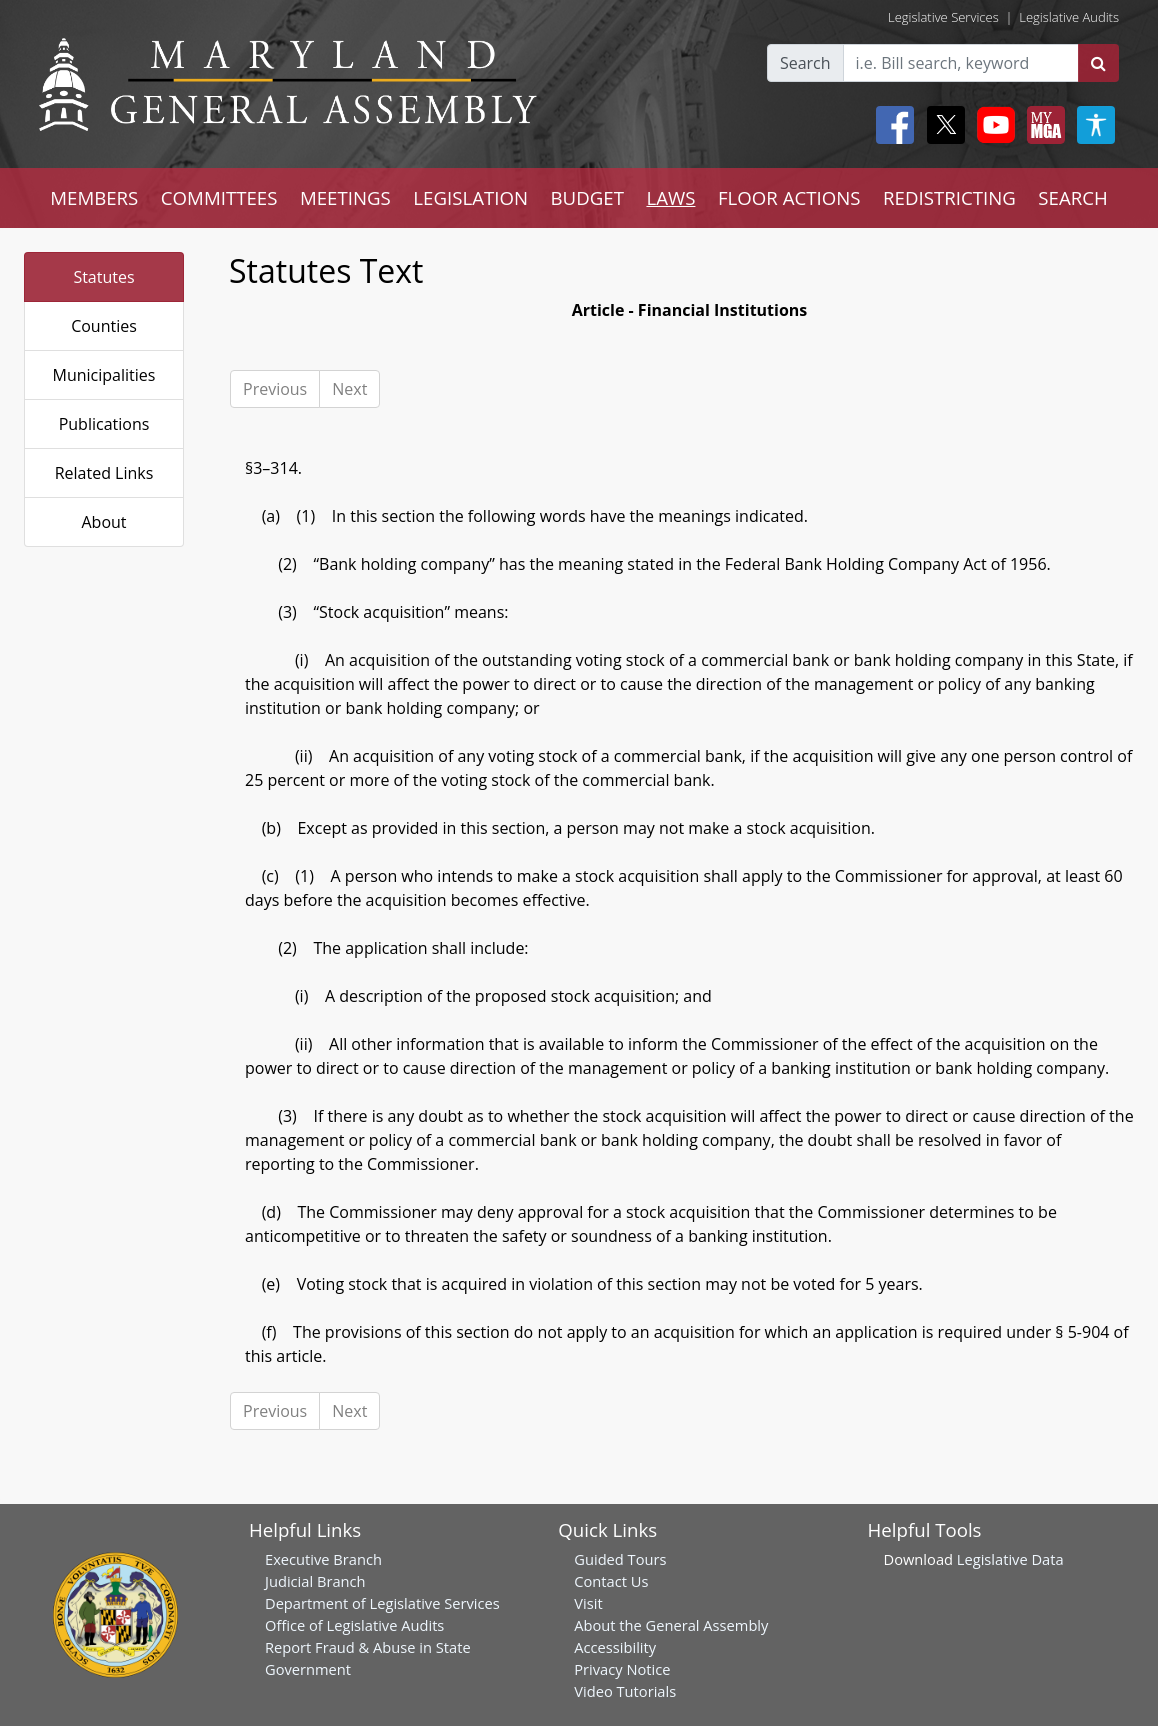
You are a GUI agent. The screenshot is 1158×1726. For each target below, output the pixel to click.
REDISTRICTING (949, 197)
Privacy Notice (622, 1669)
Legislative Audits (1069, 17)
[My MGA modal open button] (1042, 125)
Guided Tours (620, 1559)
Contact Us (611, 1581)
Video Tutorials (625, 1691)
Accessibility (615, 1647)
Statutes (103, 277)
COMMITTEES (219, 197)
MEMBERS (94, 197)
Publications (104, 424)
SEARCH (1072, 197)
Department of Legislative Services (382, 1603)
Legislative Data (1010, 1559)
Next (349, 389)
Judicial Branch (315, 1581)
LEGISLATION (470, 197)
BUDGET (587, 197)
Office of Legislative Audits (354, 1625)
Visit (588, 1603)
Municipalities (104, 375)
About (103, 522)
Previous (275, 389)
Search (805, 63)
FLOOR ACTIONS (789, 197)
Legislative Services (943, 17)
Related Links (104, 473)
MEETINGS (345, 197)
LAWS (670, 197)
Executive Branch (323, 1559)
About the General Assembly (671, 1625)
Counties (104, 326)
